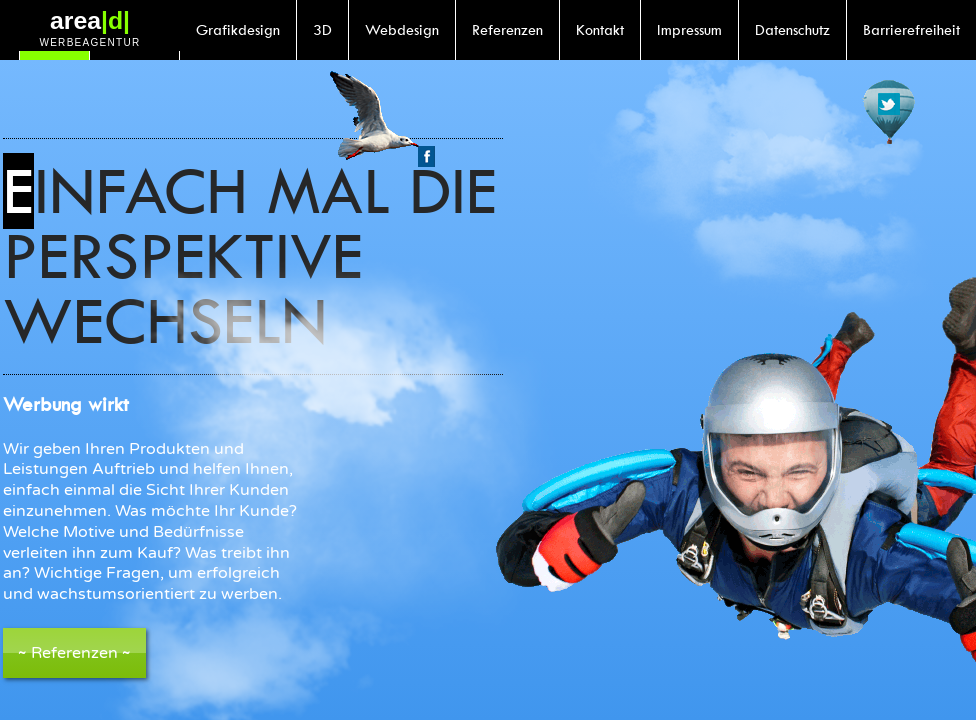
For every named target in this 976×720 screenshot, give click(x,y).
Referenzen (507, 30)
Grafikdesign (238, 30)
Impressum (689, 30)
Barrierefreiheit (911, 30)
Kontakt (600, 30)
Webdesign (402, 30)
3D (322, 30)
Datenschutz (792, 30)
